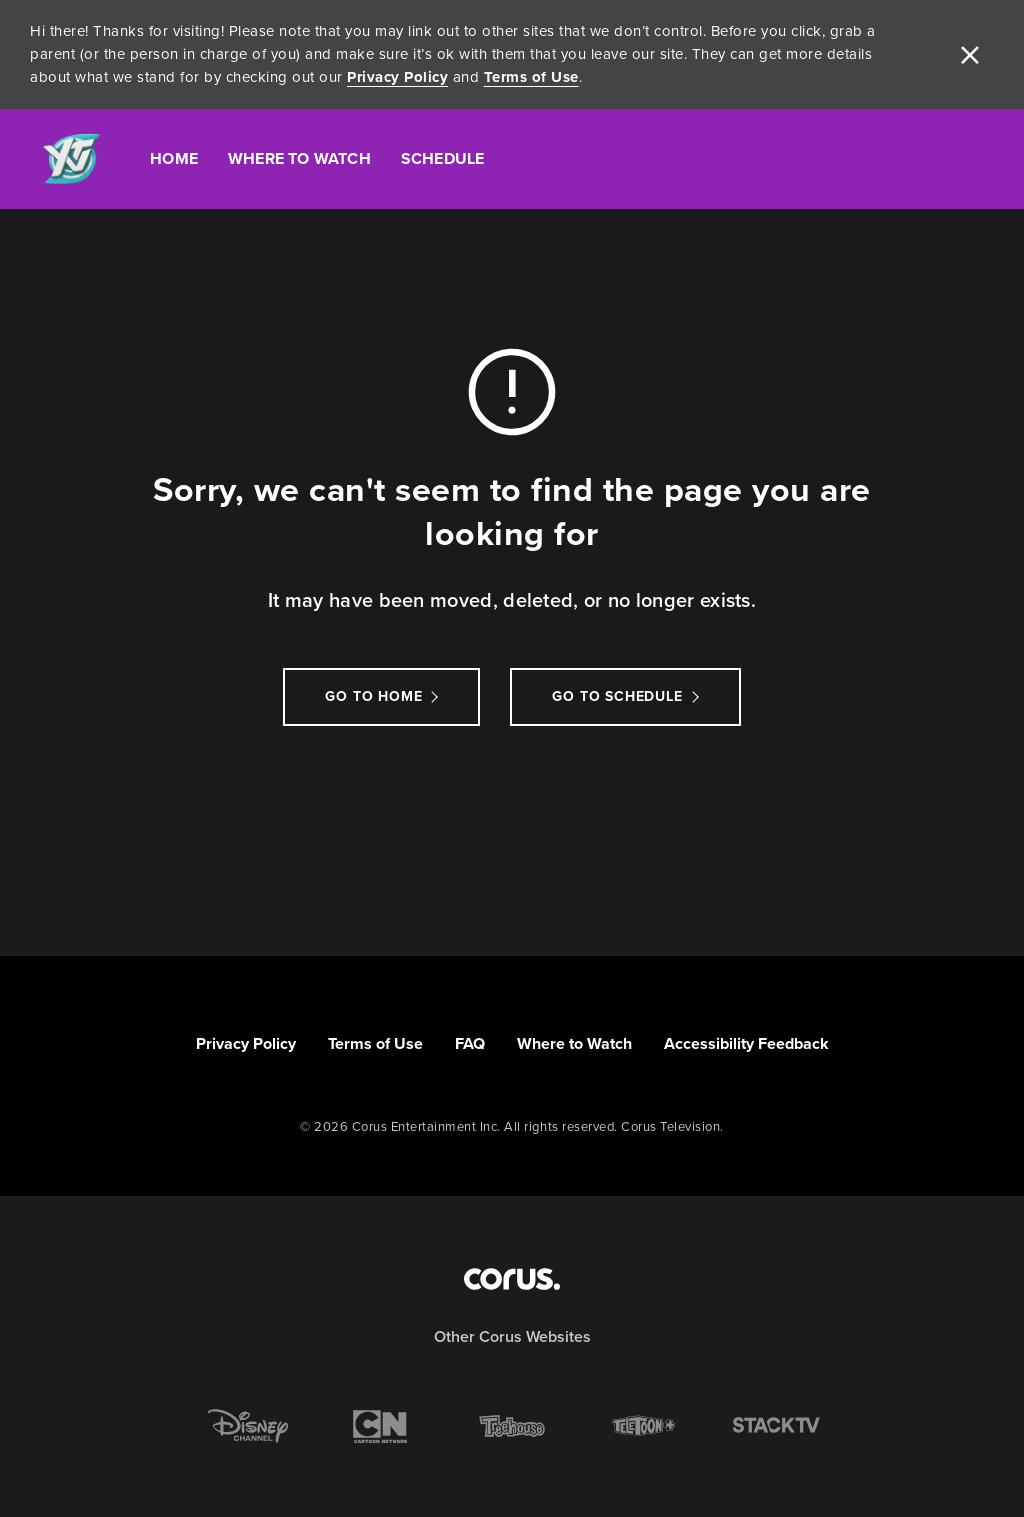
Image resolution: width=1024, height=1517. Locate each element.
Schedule (443, 158)
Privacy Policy (397, 77)
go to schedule (617, 696)
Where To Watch (299, 158)
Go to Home (373, 696)
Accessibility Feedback (746, 1043)
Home (174, 158)
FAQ (470, 1043)
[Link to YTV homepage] (71, 159)
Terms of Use (531, 77)
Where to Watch (574, 1043)
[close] (970, 55)
